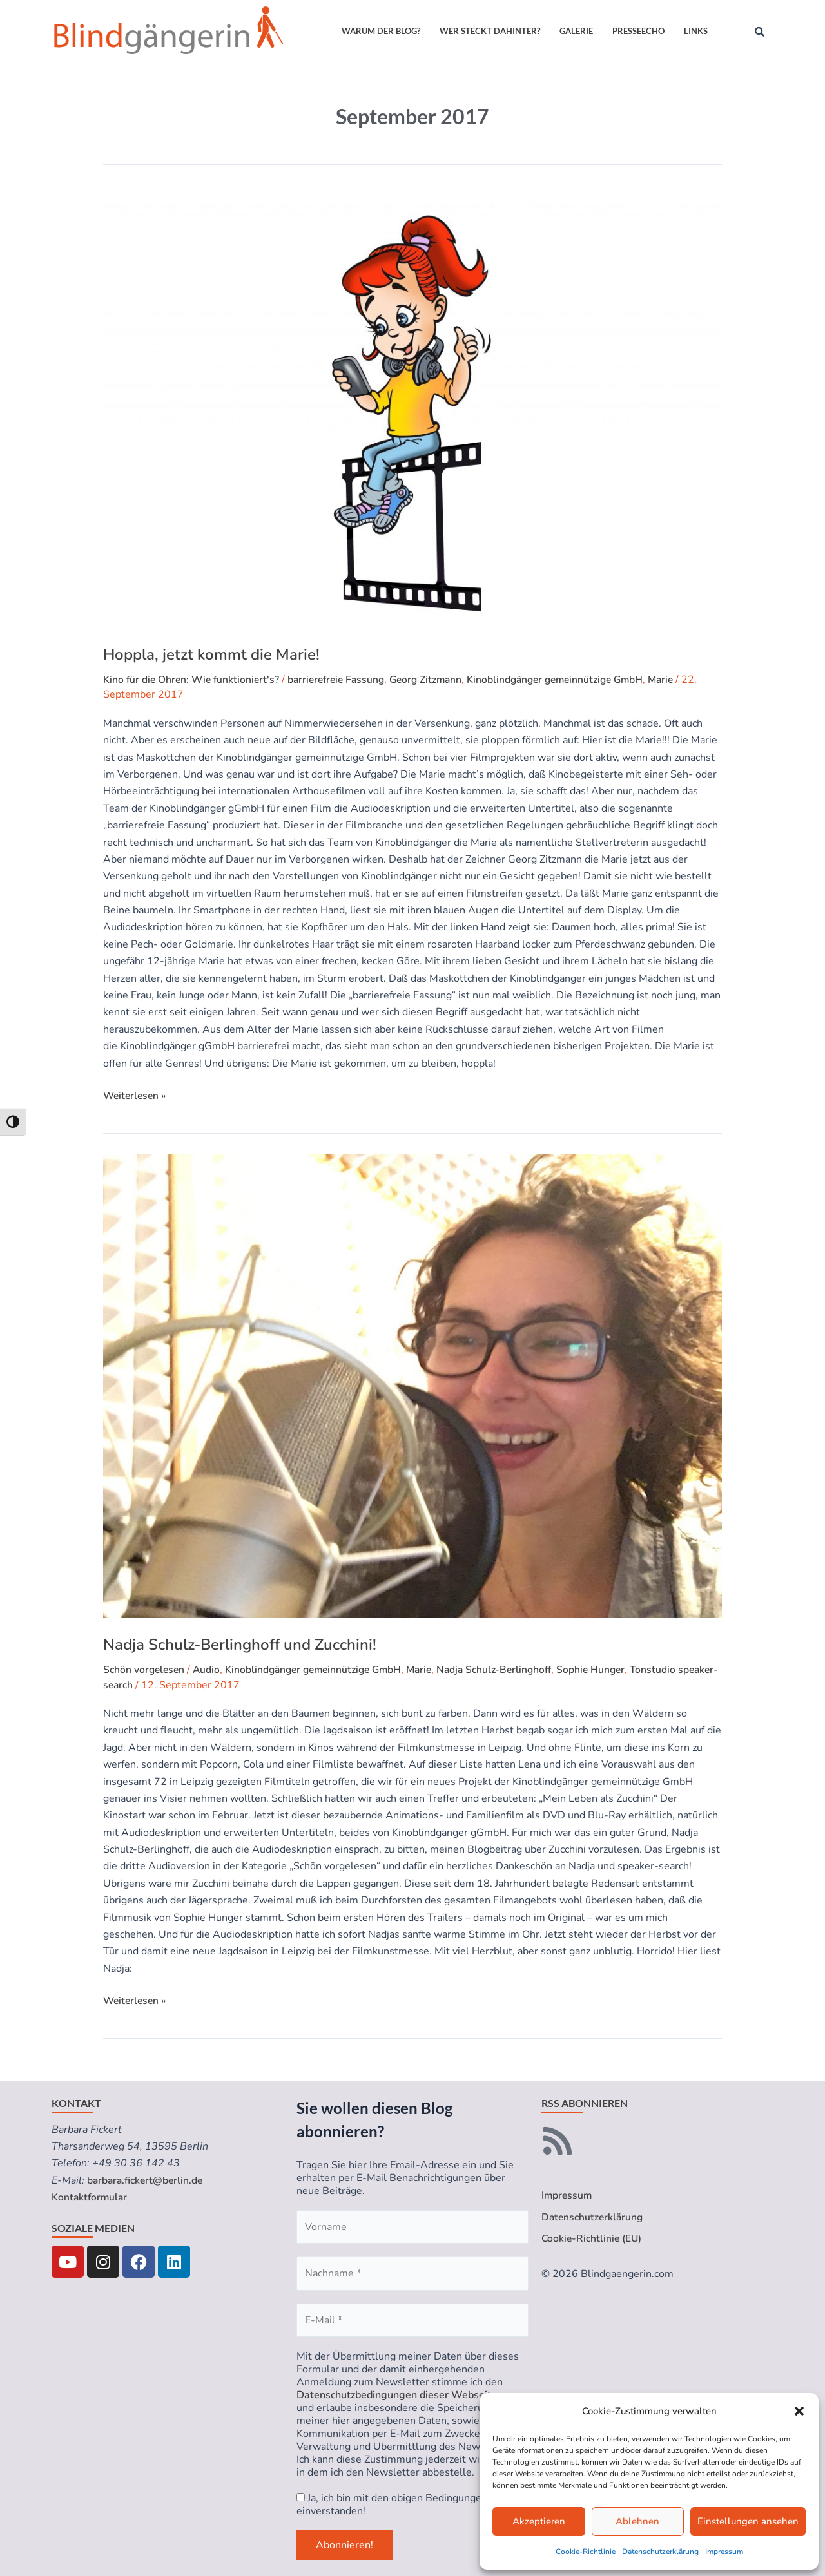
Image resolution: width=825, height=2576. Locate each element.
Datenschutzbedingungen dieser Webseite (396, 2395)
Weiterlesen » (136, 1095)
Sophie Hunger (608, 1670)
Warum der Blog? (381, 31)
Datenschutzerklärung (660, 2551)
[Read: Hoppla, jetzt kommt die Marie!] (412, 409)
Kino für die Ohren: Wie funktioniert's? (193, 680)
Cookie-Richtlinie (586, 2551)
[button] (799, 2411)
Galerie (576, 31)
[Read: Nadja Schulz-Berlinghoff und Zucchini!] (412, 1386)
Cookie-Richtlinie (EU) (592, 2239)
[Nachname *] (412, 2273)
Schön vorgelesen (145, 1670)
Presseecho (638, 31)
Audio (209, 1670)
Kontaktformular (91, 2197)
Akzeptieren (538, 2521)
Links (696, 31)
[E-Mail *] (412, 2320)
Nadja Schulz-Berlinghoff (508, 1670)
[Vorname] (412, 2227)
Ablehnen (637, 2521)
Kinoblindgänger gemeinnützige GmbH (572, 680)
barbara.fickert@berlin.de (146, 2180)
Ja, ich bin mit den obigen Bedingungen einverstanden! (391, 2504)
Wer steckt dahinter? (490, 31)
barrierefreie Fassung (343, 680)
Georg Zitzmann (437, 680)
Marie (682, 680)
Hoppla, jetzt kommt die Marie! (211, 654)
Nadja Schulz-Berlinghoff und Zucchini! (239, 1644)
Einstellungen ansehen (748, 2521)
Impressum (724, 2551)
